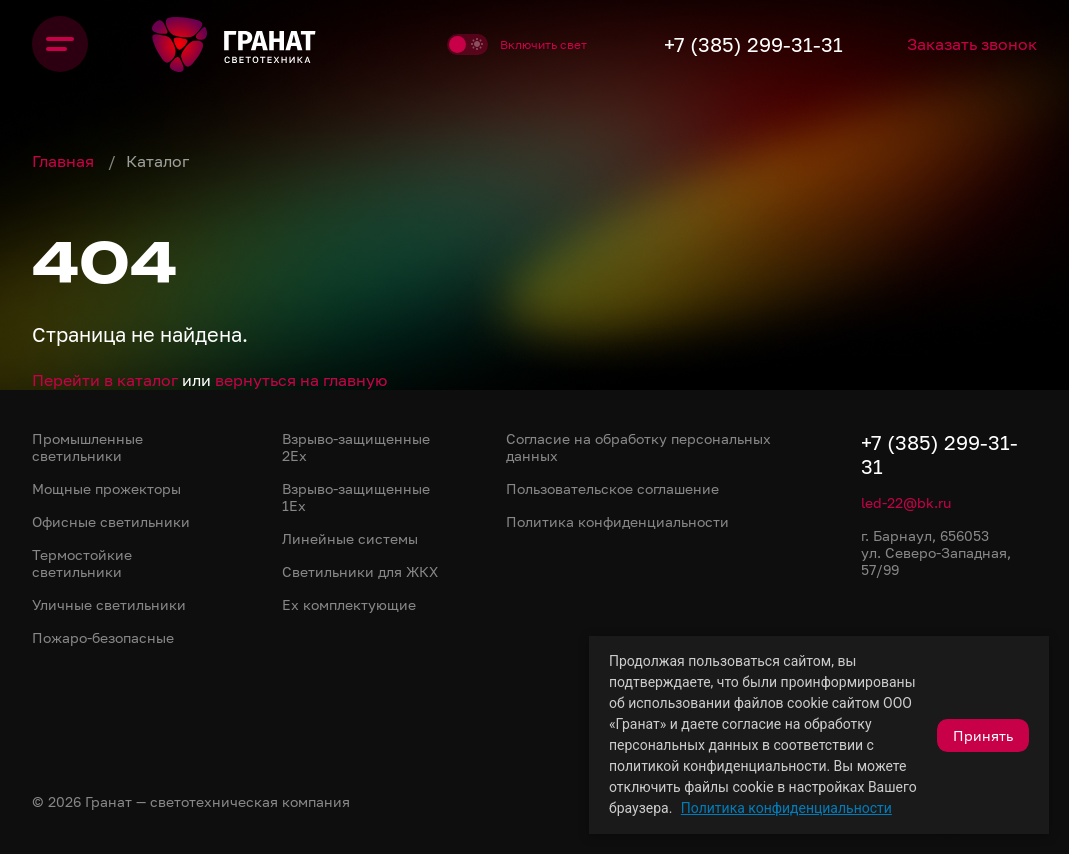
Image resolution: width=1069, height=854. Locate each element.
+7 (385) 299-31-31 (753, 44)
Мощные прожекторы (106, 488)
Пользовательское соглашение (612, 488)
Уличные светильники (109, 604)
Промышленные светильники (87, 447)
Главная (65, 161)
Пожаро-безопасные (103, 637)
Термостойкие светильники (82, 563)
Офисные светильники (111, 521)
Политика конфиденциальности (786, 808)
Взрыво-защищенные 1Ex (356, 497)
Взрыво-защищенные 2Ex (356, 447)
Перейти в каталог (105, 380)
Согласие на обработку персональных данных (638, 447)
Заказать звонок (972, 44)
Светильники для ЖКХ (360, 571)
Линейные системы (350, 538)
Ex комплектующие (349, 604)
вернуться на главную (301, 380)
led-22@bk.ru (906, 502)
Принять (983, 735)
